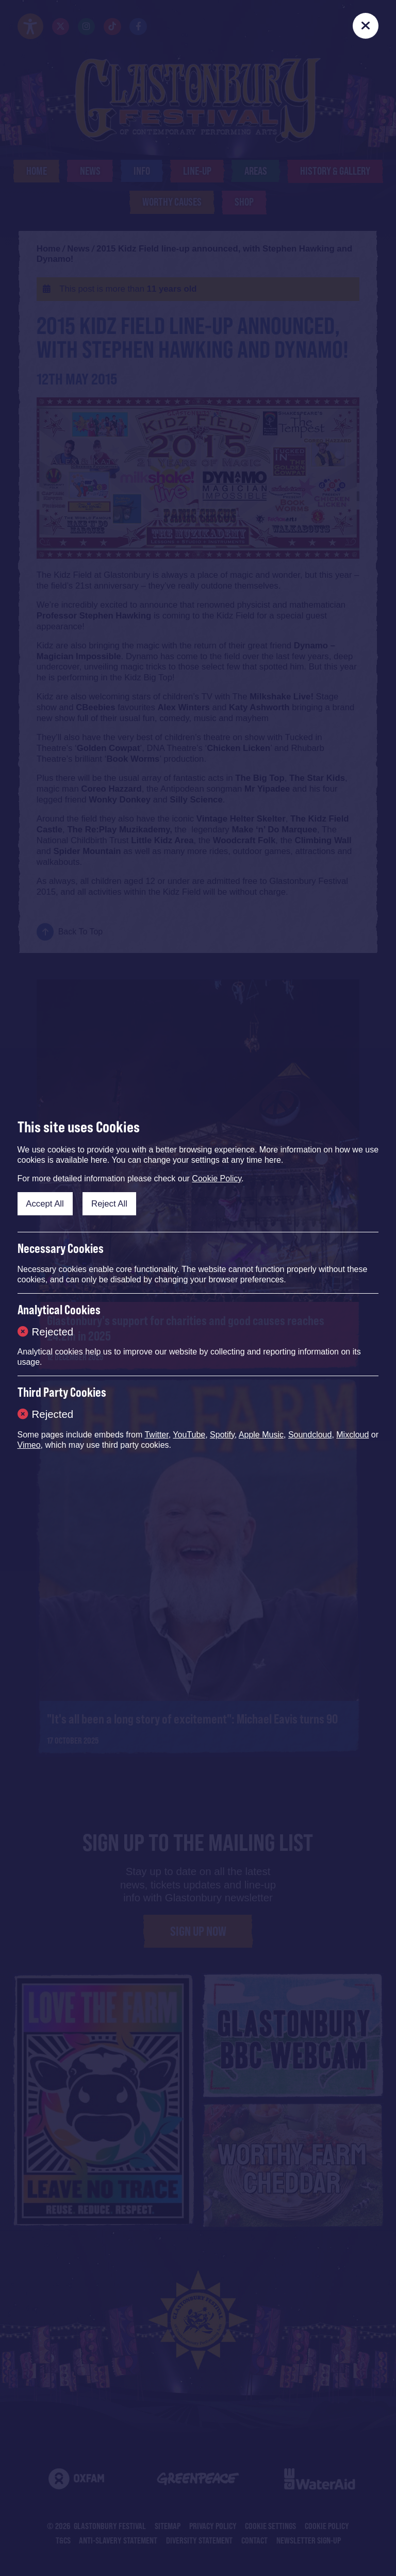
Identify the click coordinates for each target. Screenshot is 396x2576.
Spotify (222, 1434)
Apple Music (261, 1434)
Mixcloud (352, 1434)
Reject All (109, 1204)
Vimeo (29, 1445)
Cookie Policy (216, 1178)
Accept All (45, 1204)
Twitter (156, 1434)
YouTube (189, 1434)
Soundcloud (310, 1434)
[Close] (365, 26)
